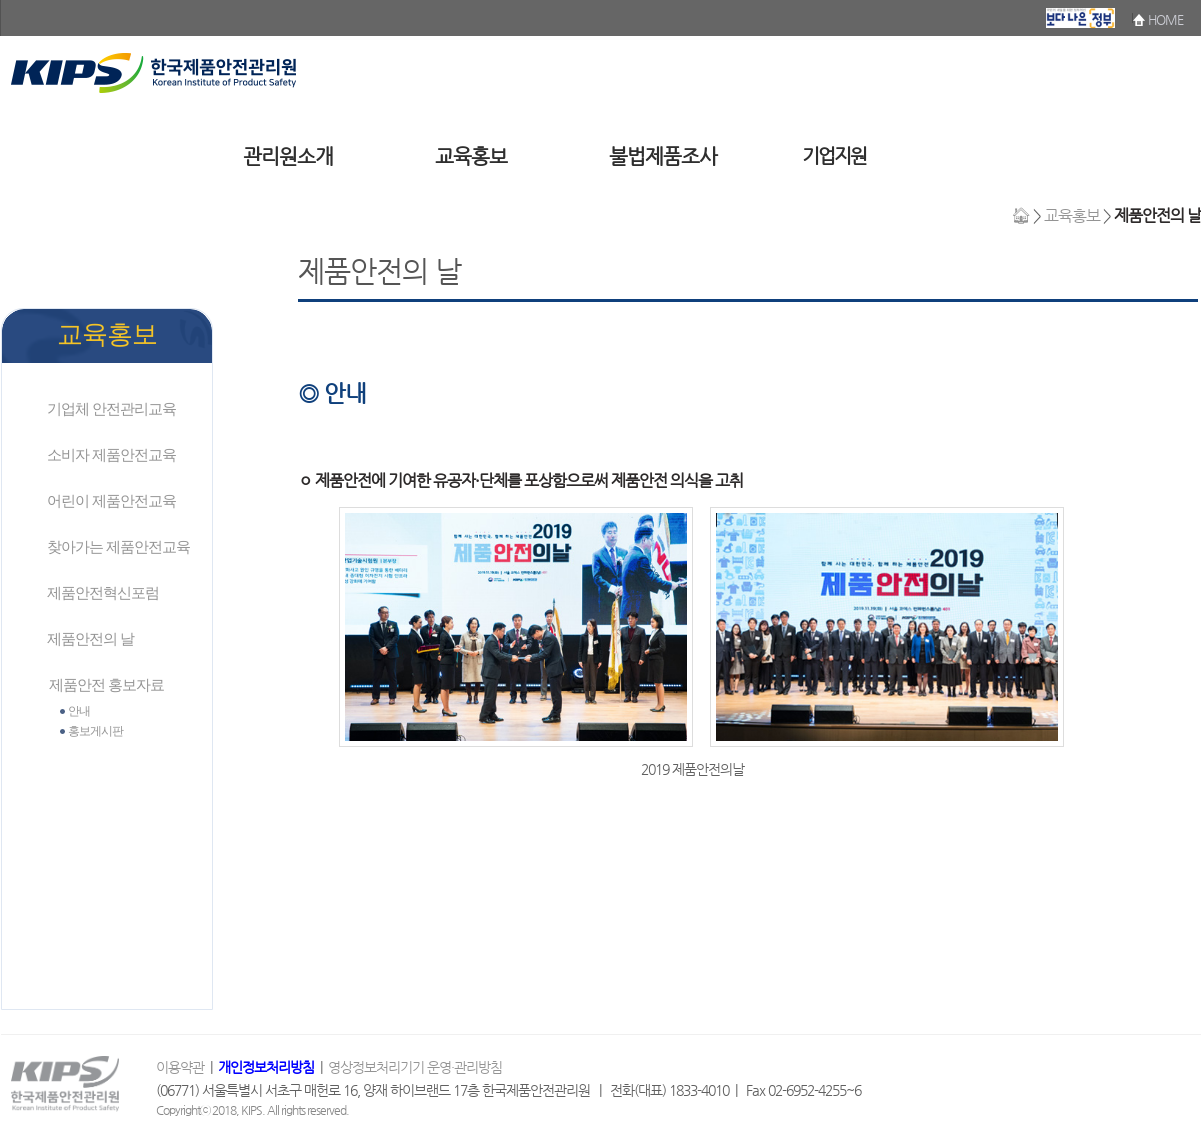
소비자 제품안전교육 (111, 454)
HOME (1165, 19)
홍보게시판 (95, 731)
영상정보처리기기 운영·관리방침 (415, 1067)
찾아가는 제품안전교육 (118, 546)
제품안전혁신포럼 (103, 592)
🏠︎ (1020, 215)
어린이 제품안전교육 (111, 500)
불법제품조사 (663, 156)
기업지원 (834, 155)
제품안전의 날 (90, 638)
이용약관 (181, 1067)
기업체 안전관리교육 (111, 408)
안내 (79, 711)
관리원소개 (288, 156)
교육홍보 (471, 156)
